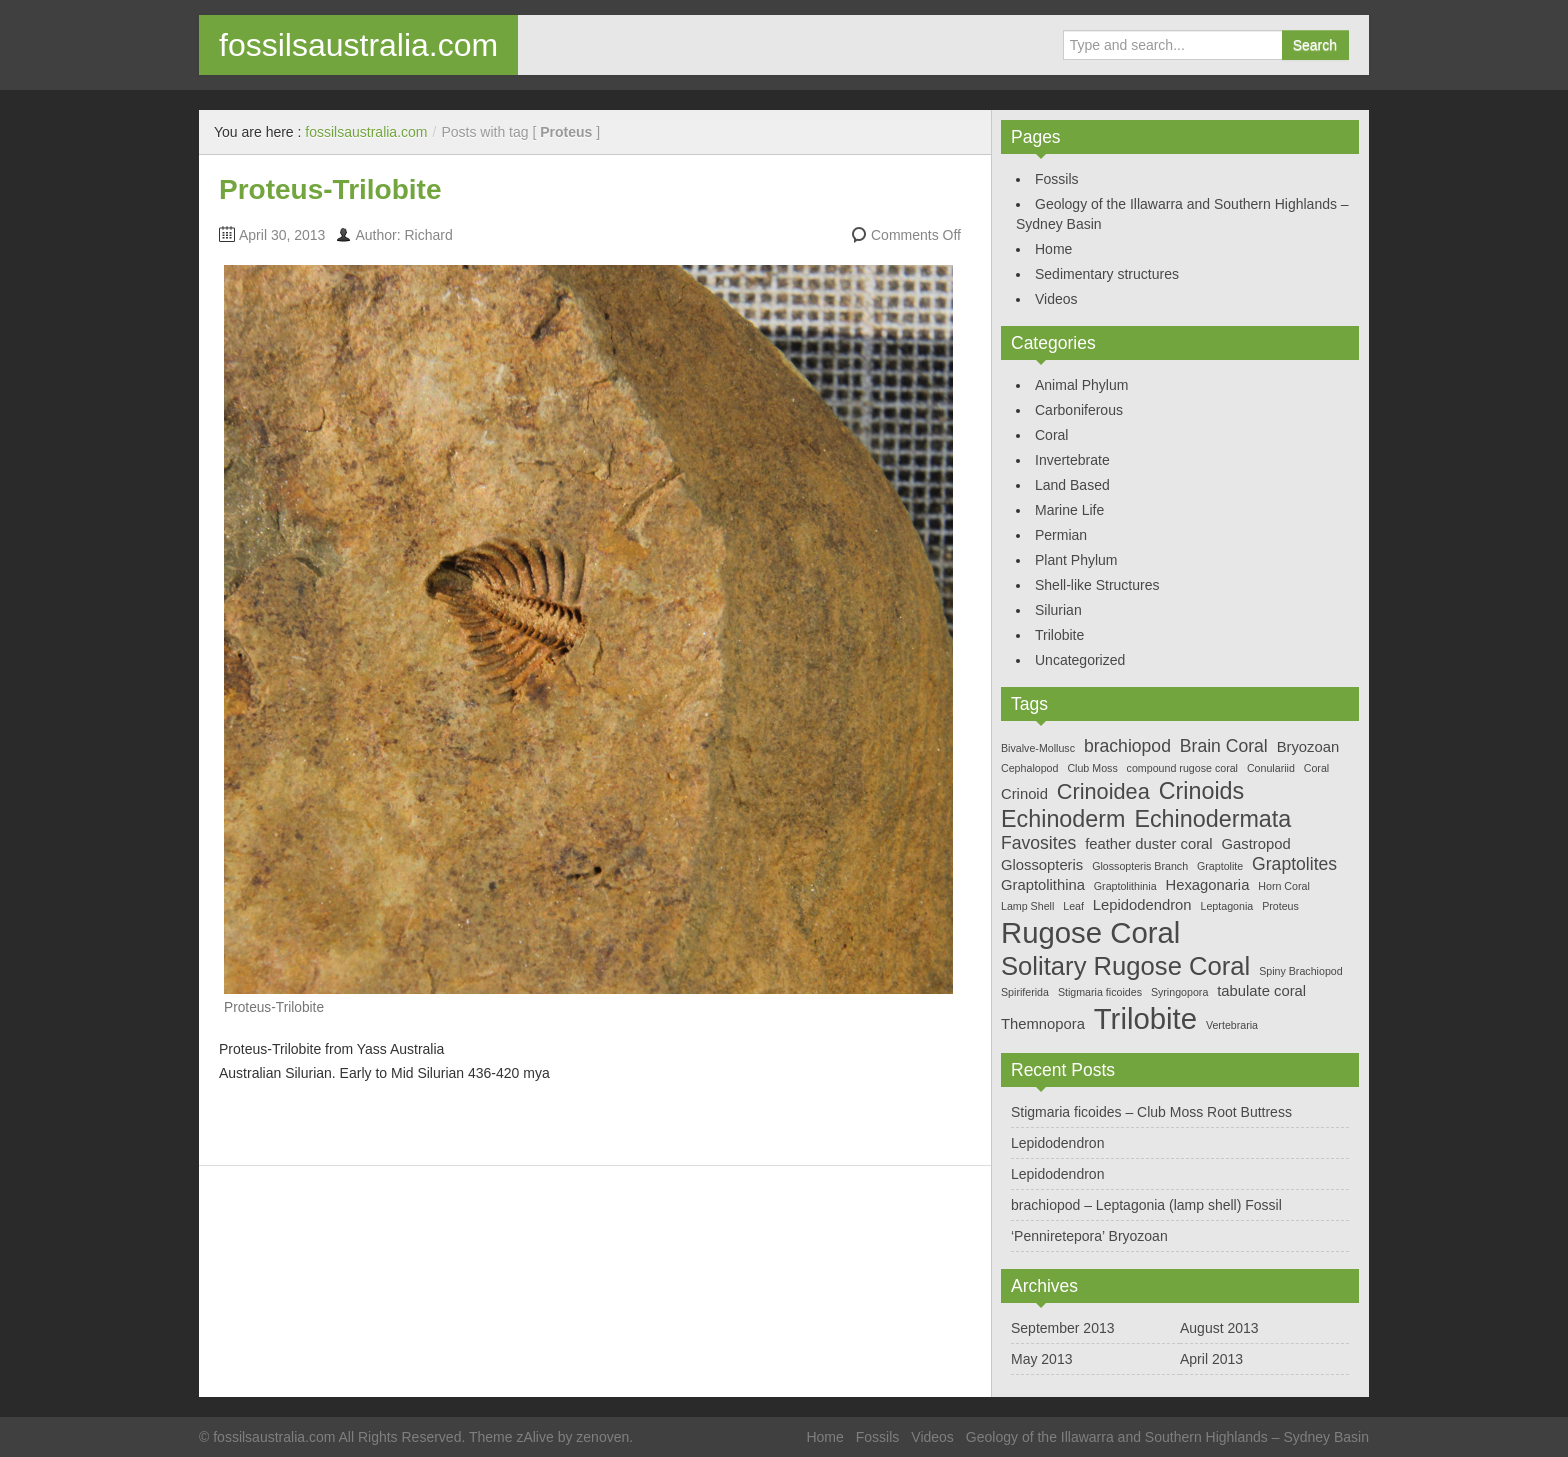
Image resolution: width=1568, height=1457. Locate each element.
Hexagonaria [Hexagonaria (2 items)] (1207, 885)
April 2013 (1211, 1359)
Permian (1061, 535)
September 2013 (1063, 1328)
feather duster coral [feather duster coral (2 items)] (1149, 844)
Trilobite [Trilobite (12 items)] (1145, 1018)
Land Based (1072, 485)
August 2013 (1219, 1328)
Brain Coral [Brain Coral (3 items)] (1224, 746)
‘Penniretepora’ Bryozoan (1089, 1236)
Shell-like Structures (1097, 585)
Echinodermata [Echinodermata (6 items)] (1212, 819)
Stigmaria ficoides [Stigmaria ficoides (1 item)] (1100, 992)
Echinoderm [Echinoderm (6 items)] (1063, 819)
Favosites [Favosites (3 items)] (1038, 843)
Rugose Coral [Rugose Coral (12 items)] (1090, 932)
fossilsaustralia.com (358, 45)
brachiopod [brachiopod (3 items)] (1127, 746)
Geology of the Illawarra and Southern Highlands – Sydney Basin (1167, 1437)
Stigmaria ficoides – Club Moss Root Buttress (1151, 1112)
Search (1315, 45)
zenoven (602, 1437)
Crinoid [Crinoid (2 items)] (1024, 794)
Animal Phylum (1081, 385)
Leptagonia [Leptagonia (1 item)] (1226, 906)
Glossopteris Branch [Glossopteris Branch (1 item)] (1140, 866)
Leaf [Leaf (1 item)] (1073, 906)
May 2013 (1041, 1359)
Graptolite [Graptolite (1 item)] (1220, 866)
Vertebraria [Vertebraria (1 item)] (1232, 1025)
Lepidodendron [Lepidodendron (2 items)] (1142, 905)
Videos (1056, 299)
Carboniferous (1079, 410)
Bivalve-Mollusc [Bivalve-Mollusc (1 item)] (1038, 748)
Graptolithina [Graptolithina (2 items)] (1043, 885)
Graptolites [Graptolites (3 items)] (1294, 864)
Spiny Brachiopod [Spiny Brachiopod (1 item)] (1301, 971)
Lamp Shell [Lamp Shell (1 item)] (1027, 906)
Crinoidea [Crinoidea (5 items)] (1103, 791)
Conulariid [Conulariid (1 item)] (1271, 768)
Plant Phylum (1076, 560)
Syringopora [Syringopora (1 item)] (1179, 992)
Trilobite (1059, 635)
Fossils (1057, 179)
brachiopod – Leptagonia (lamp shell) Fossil (1146, 1205)
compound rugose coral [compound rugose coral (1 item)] (1182, 768)
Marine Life (1069, 510)
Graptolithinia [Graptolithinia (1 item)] (1125, 886)
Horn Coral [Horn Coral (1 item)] (1284, 886)
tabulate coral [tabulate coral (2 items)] (1261, 991)
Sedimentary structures (1107, 274)
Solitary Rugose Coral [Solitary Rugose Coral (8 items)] (1125, 966)
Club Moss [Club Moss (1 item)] (1092, 768)
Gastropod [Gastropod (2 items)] (1256, 844)
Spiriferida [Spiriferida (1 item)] (1025, 992)
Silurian (1058, 610)
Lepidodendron (1057, 1143)
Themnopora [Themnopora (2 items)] (1043, 1024)
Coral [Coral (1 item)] (1316, 768)
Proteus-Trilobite (330, 189)
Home (1053, 249)
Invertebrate (1072, 460)
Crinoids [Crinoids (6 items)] (1202, 791)
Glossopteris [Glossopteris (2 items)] (1042, 865)
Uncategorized (1080, 660)
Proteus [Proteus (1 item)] (1280, 906)
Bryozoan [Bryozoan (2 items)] (1308, 747)
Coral (1051, 435)
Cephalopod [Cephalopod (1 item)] (1029, 768)
